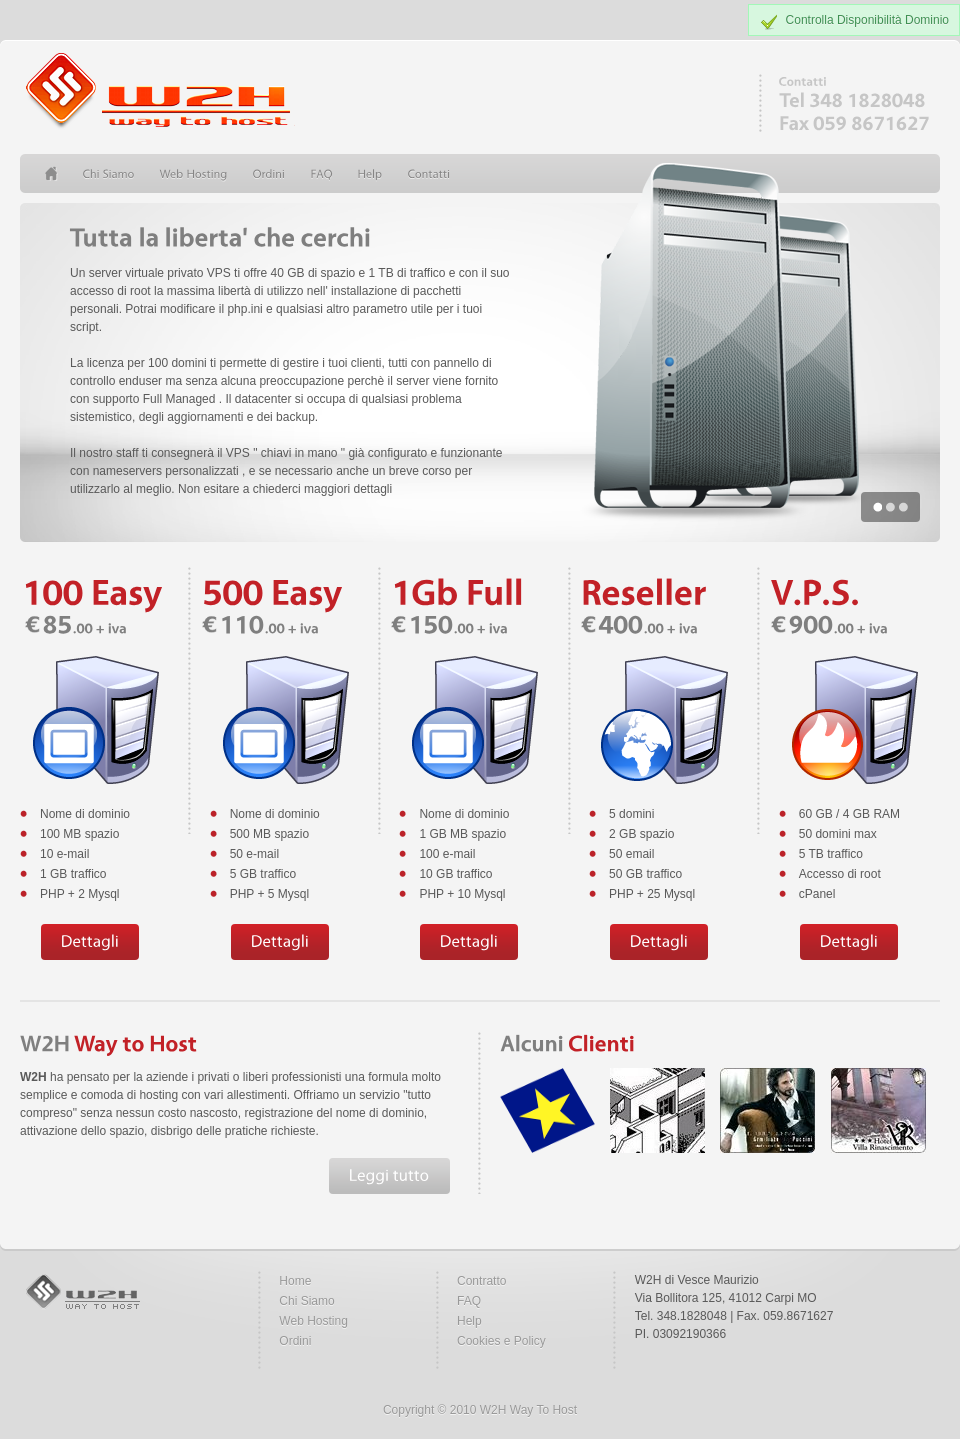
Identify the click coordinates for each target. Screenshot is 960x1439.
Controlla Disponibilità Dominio (867, 20)
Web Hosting (313, 1321)
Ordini (295, 1341)
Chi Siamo (306, 1301)
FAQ (469, 1301)
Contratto (481, 1281)
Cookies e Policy (501, 1341)
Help (469, 1321)
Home (295, 1281)
